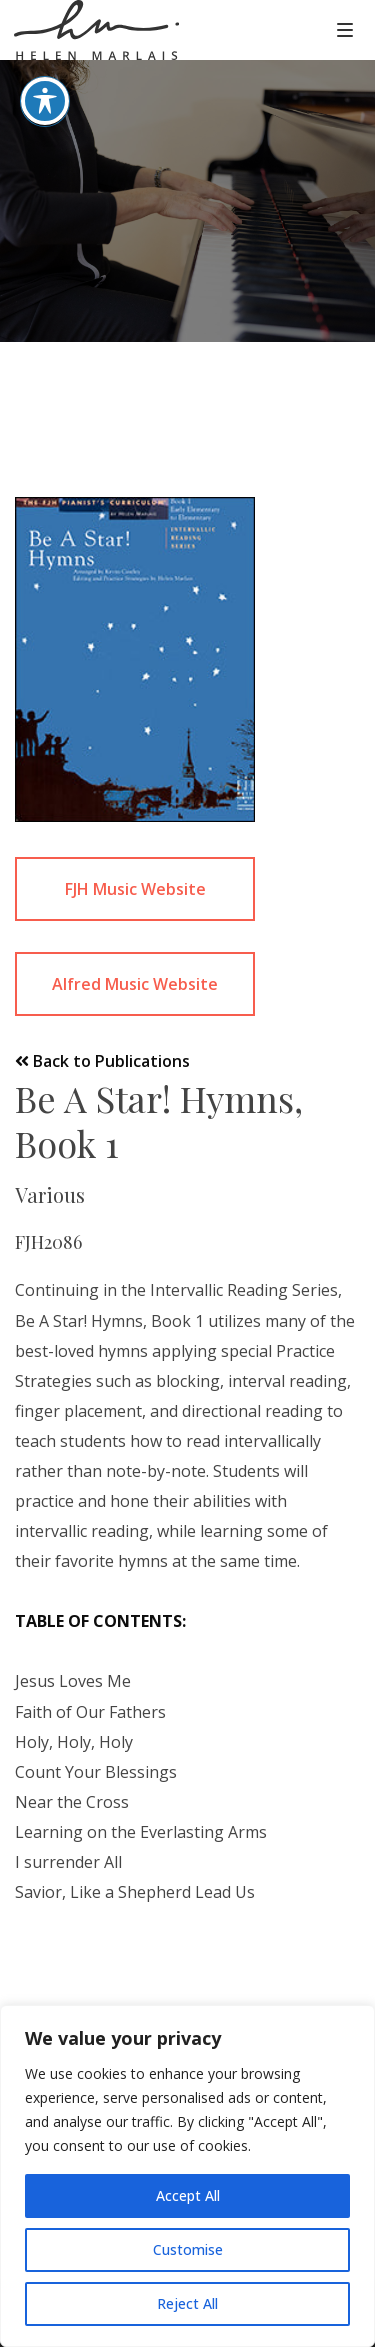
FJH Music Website (135, 889)
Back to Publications (102, 1061)
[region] (187, 2176)
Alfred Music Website (135, 984)
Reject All (187, 2303)
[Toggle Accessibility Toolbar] (45, 74)
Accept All (188, 2195)
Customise (188, 2249)
